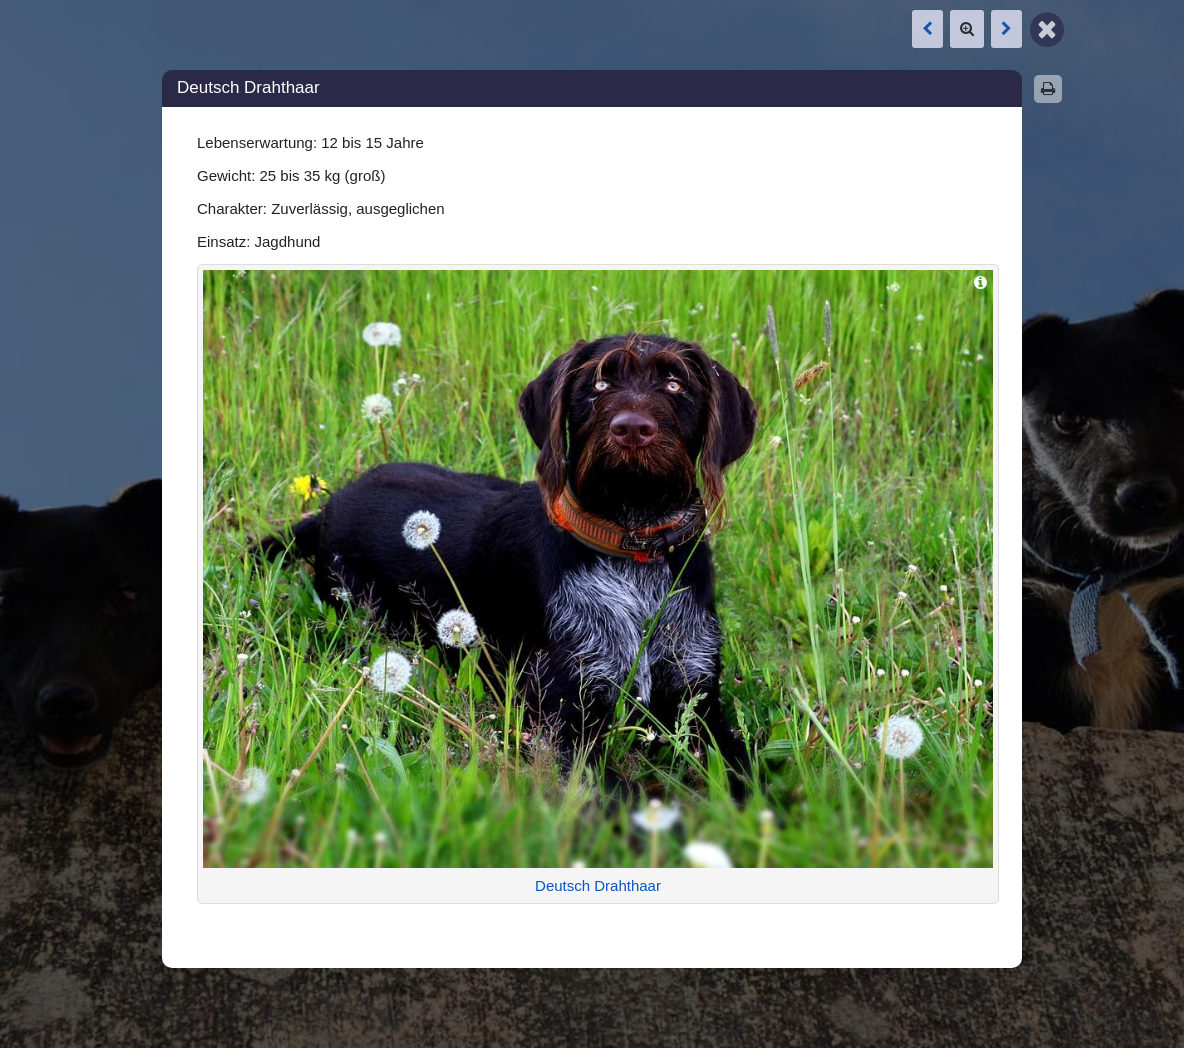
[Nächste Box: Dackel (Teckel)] (1006, 29)
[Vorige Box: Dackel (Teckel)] (927, 29)
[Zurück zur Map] (1047, 28)
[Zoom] (967, 29)
